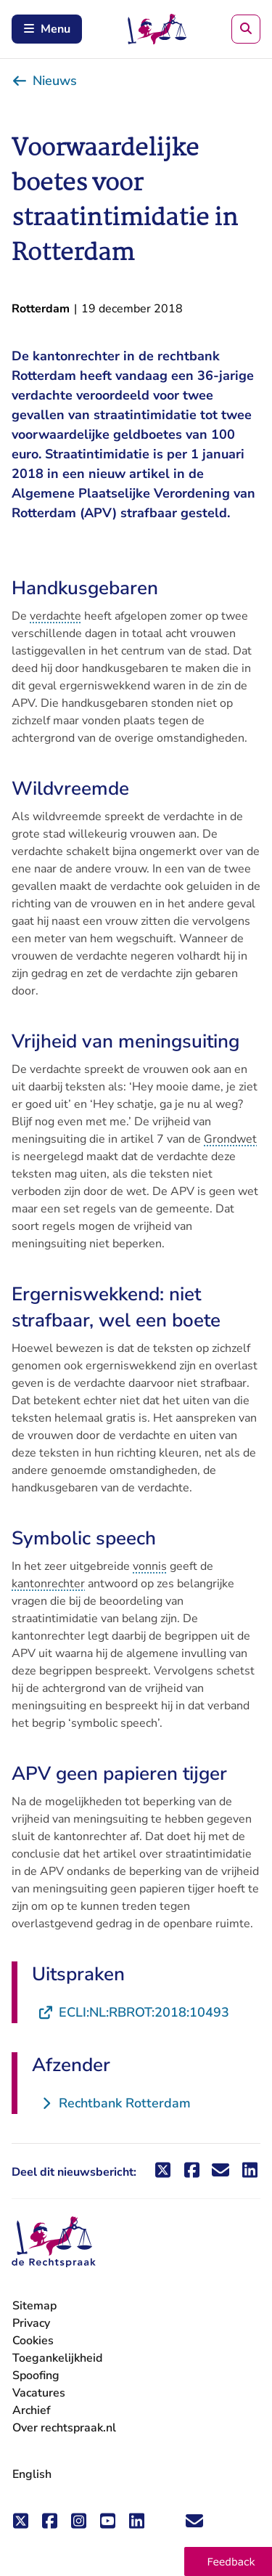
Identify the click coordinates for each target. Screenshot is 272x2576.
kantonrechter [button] (48, 1584)
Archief (31, 2410)
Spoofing (35, 2375)
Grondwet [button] (230, 1139)
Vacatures (39, 2393)
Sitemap (34, 2306)
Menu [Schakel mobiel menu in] (46, 29)
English (31, 2474)
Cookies (33, 2341)
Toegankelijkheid (57, 2358)
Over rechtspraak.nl (64, 2428)
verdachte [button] (55, 616)
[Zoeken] (245, 29)
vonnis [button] (150, 1566)
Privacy (31, 2323)
